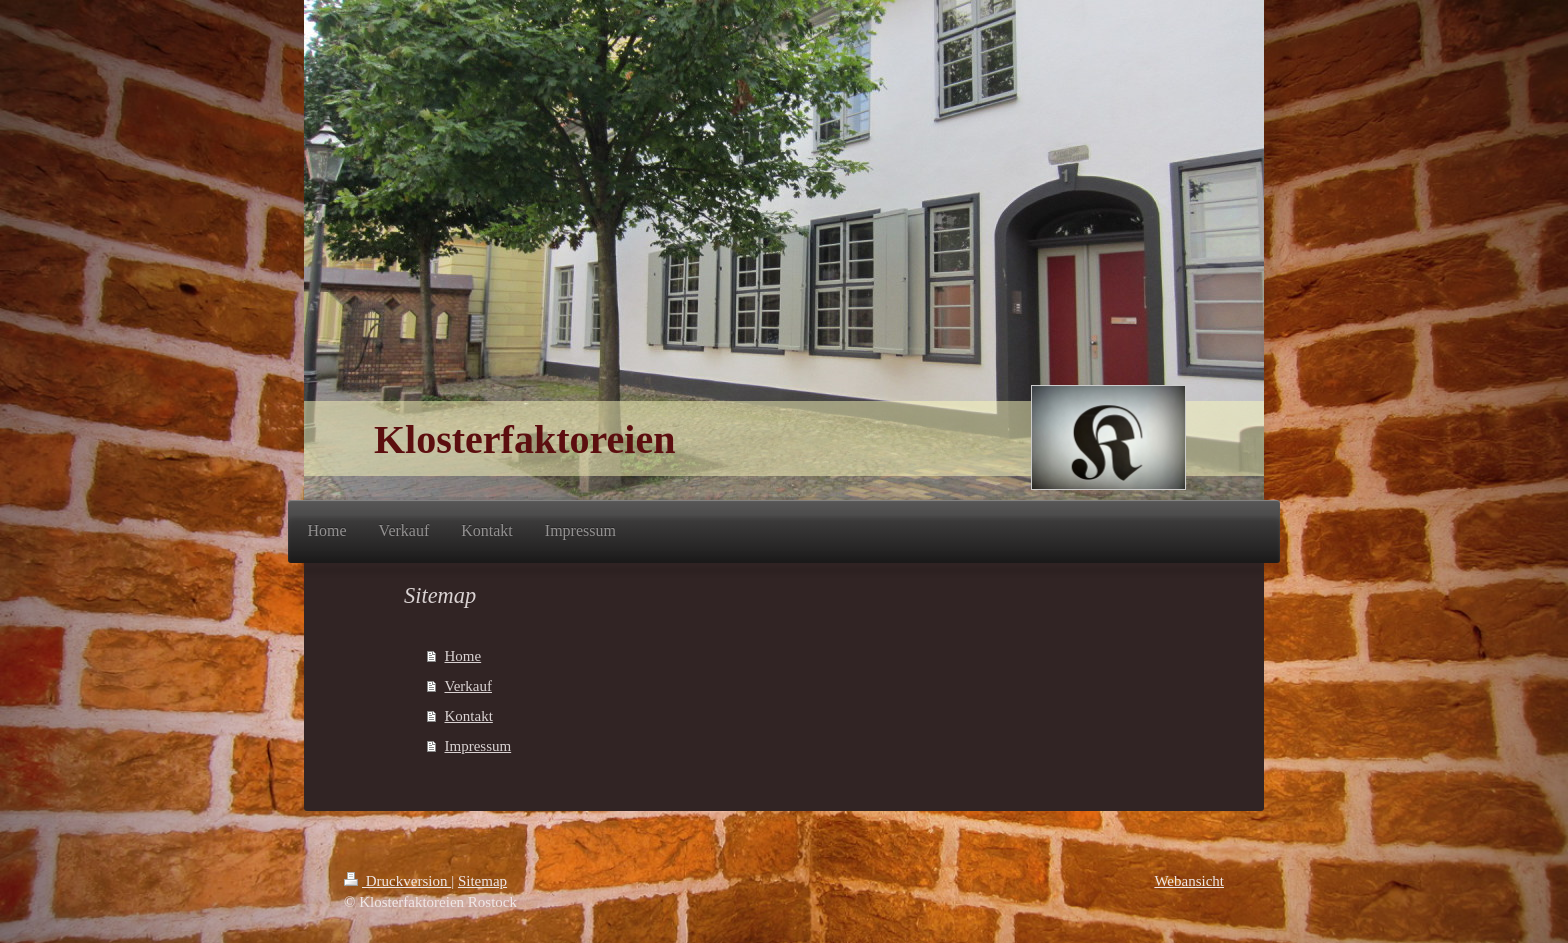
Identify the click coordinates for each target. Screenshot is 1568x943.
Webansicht (1189, 881)
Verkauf (468, 686)
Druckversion (397, 881)
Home (463, 656)
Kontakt (469, 716)
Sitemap (482, 881)
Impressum (478, 746)
